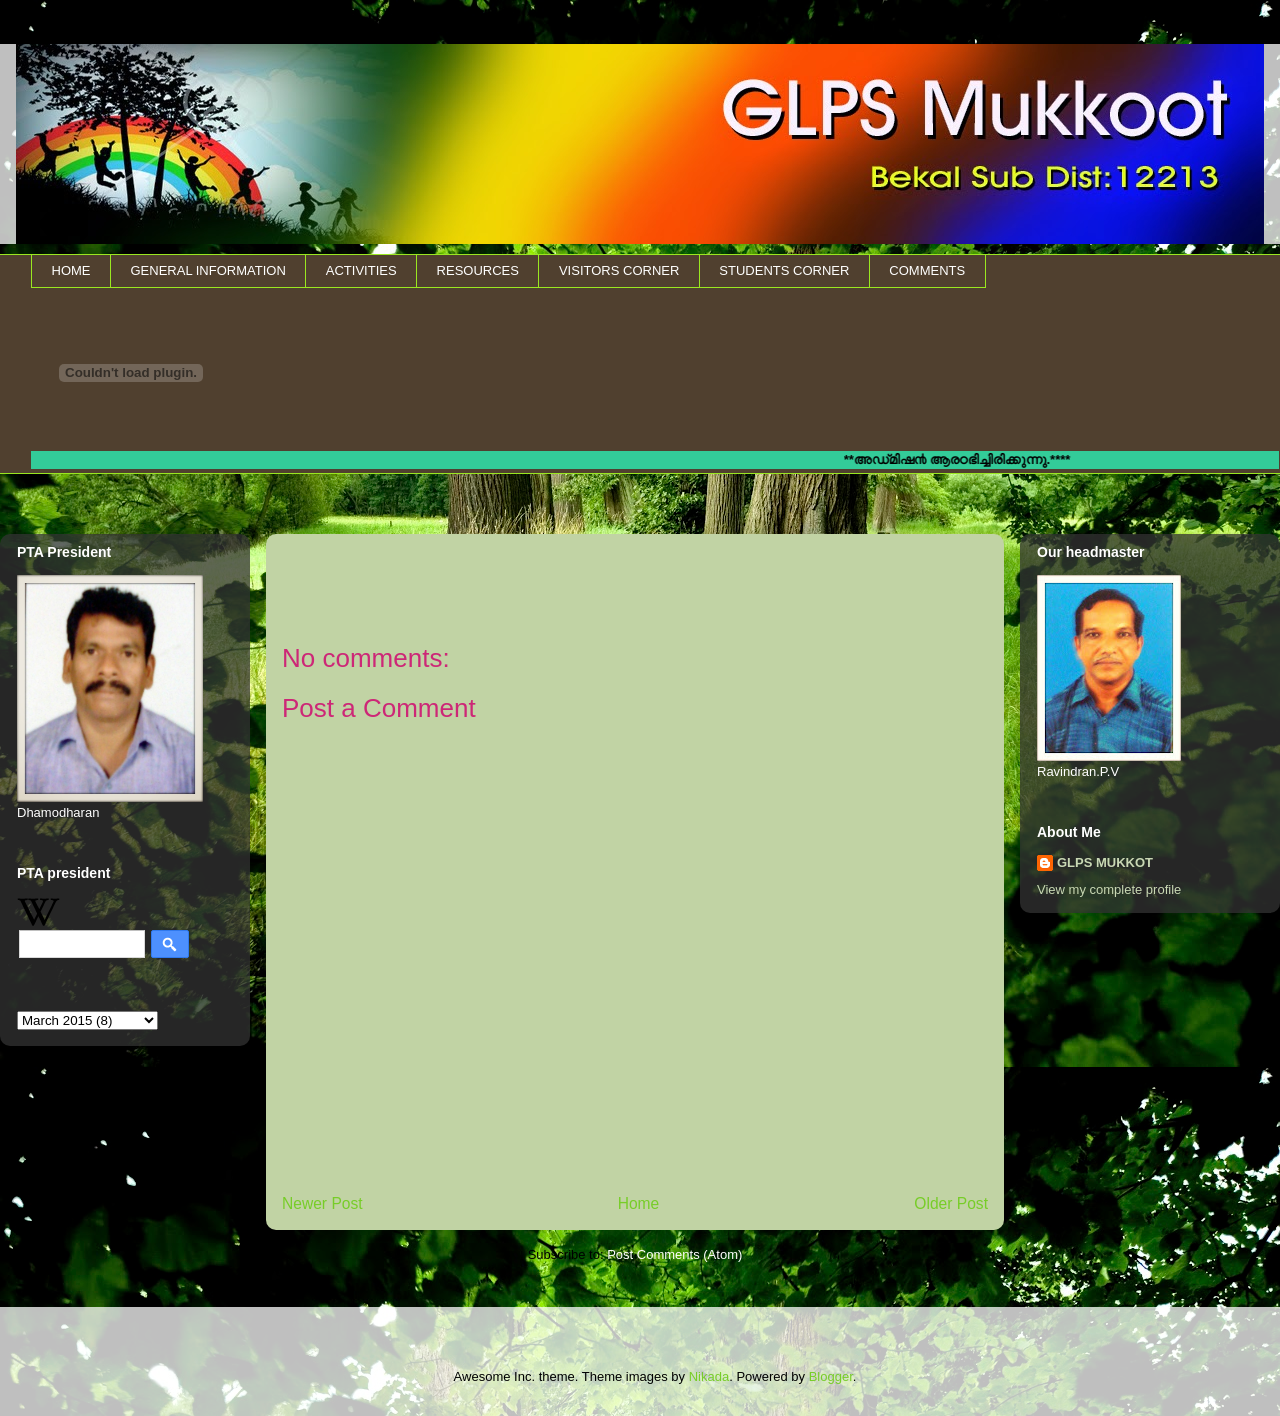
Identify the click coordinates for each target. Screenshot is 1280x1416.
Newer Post (322, 1203)
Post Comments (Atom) (674, 1254)
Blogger (831, 1376)
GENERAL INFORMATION (208, 270)
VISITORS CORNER (619, 270)
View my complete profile (1109, 889)
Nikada (709, 1376)
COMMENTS (927, 270)
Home (639, 1203)
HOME (71, 270)
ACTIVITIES (361, 270)
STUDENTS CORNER (784, 270)
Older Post (951, 1203)
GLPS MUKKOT (1105, 862)
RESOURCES (478, 270)
